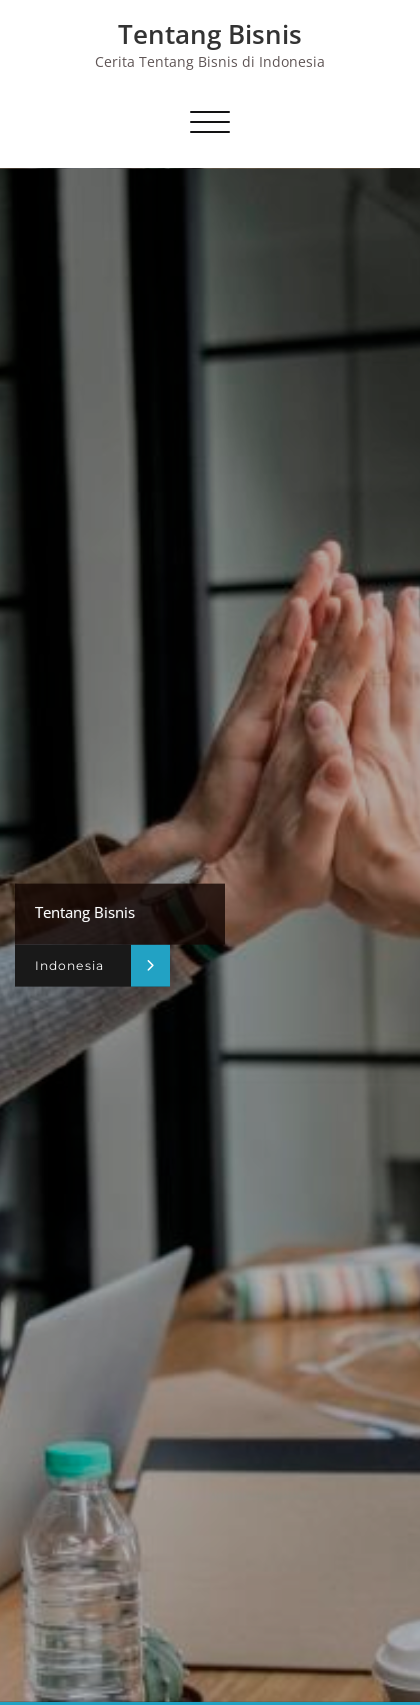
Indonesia (69, 964)
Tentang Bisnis (210, 34)
